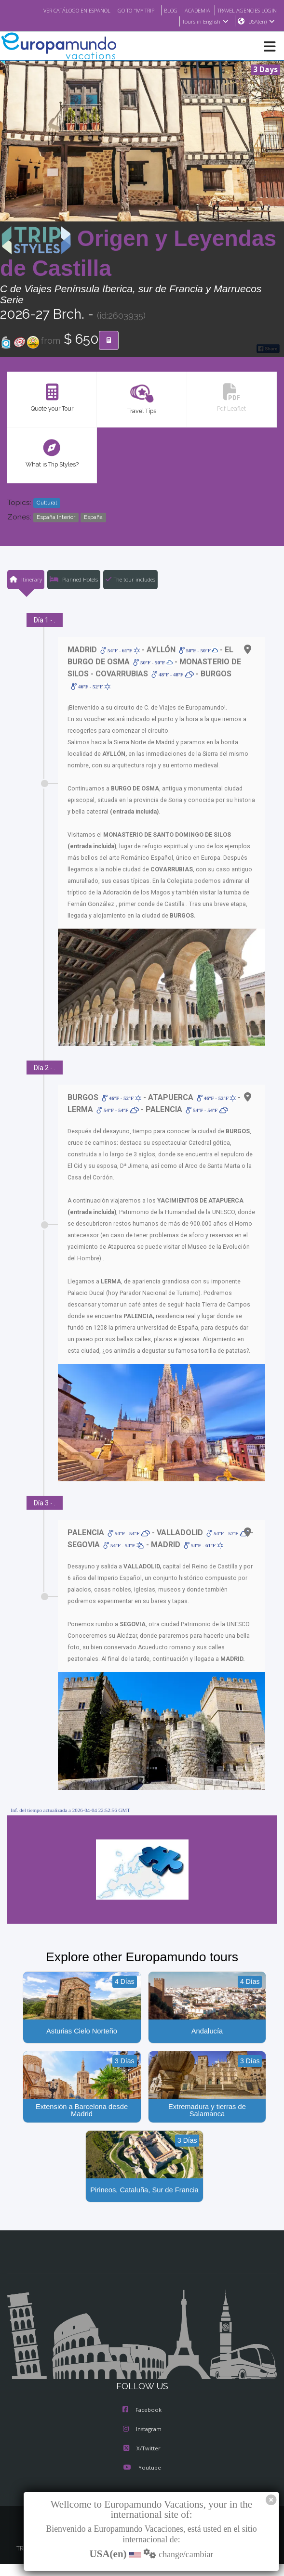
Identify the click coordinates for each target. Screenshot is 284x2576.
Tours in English (205, 22)
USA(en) (261, 22)
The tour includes (130, 579)
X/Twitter (142, 2450)
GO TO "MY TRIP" (124, 10)
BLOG (160, 10)
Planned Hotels (73, 579)
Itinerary (25, 579)
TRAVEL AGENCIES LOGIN (243, 10)
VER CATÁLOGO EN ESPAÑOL (57, 10)
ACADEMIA (189, 10)
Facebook (142, 2411)
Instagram (142, 2431)
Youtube (141, 2469)
